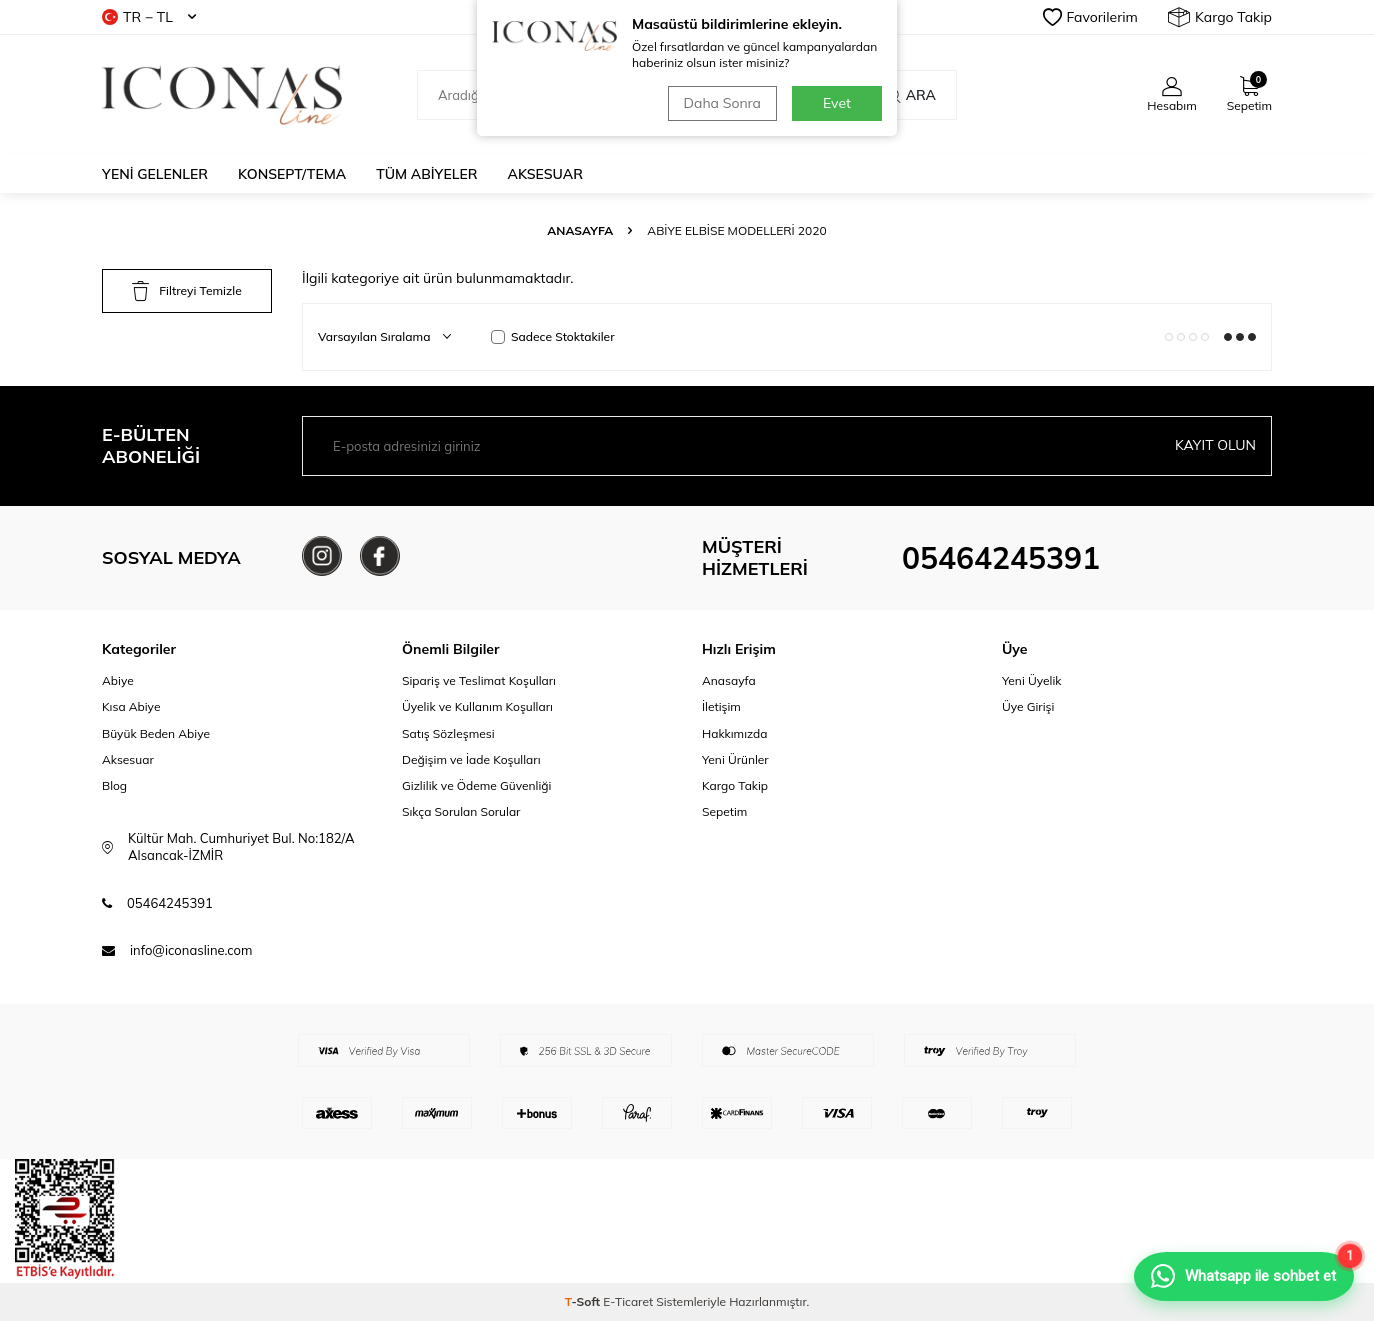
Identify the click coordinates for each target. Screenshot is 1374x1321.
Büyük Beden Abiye (156, 733)
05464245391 (1001, 558)
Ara (910, 95)
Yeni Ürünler (735, 759)
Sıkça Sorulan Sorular (461, 811)
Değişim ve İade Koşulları (471, 759)
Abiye (118, 680)
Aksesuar (545, 174)
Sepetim (724, 811)
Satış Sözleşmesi (448, 733)
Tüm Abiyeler (426, 174)
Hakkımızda (735, 733)
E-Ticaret (628, 1301)
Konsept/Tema (292, 174)
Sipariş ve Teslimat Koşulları (479, 680)
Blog (114, 785)
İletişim (721, 706)
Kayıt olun (1215, 445)
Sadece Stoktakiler (553, 336)
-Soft (584, 1301)
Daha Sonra (722, 103)
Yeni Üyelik (1032, 680)
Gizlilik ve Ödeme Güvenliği (476, 785)
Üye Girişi (1028, 706)
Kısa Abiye (131, 706)
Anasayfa (580, 230)
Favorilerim (1090, 17)
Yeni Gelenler (155, 174)
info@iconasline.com (191, 950)
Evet (837, 103)
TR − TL (149, 17)
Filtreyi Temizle (186, 291)
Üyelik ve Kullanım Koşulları (477, 706)
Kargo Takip (1220, 17)
